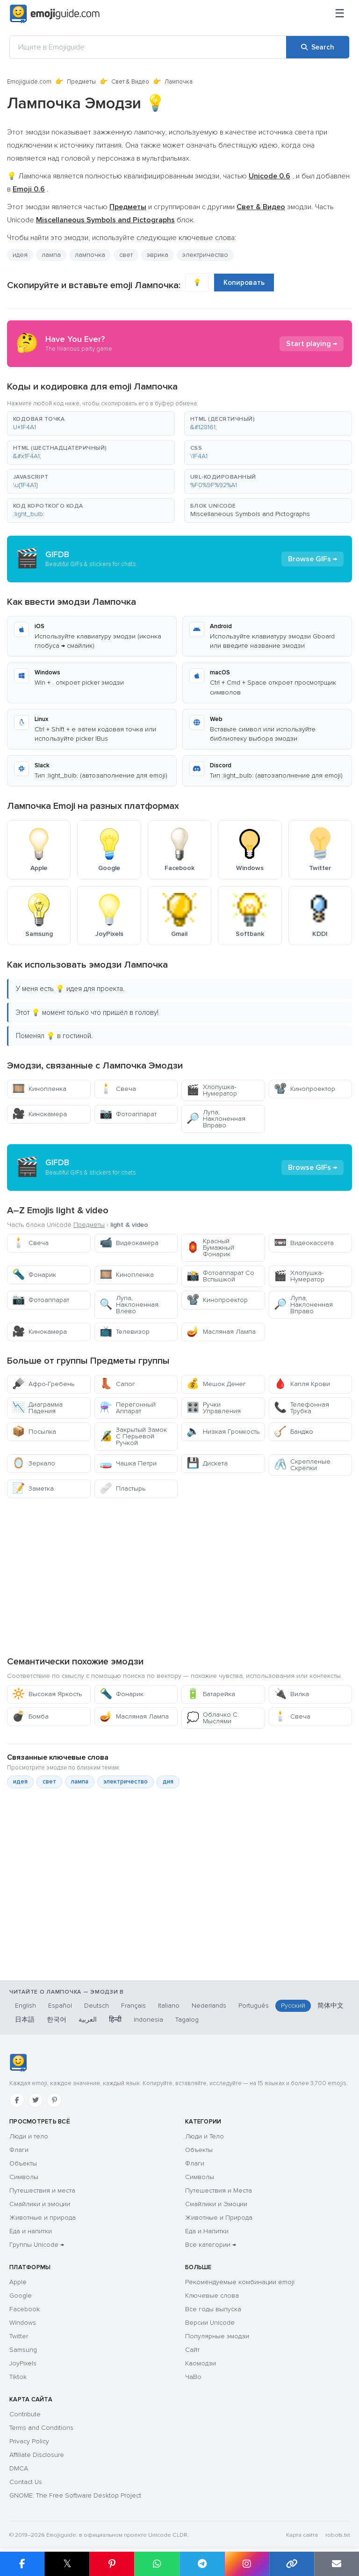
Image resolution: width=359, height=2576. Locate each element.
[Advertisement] (179, 1576)
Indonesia (148, 2020)
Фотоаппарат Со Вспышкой (220, 1276)
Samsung (23, 2350)
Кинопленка (39, 1089)
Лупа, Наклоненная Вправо (216, 1118)
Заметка (33, 1488)
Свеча (118, 1089)
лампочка (90, 255)
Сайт (192, 2350)
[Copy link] (291, 2564)
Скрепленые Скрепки (302, 1465)
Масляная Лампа (221, 1331)
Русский (293, 2006)
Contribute (25, 2414)
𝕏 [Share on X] (67, 2563)
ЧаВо (193, 2377)
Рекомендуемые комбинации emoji (239, 2282)
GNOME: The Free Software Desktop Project (75, 2495)
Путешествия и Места (218, 2190)
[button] (91, 423)
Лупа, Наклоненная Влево (129, 1304)
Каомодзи (200, 2363)
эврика (157, 255)
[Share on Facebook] (22, 2564)
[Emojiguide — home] (54, 14)
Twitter (18, 2336)
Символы (23, 2177)
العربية (88, 2020)
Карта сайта (302, 2535)
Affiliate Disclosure (36, 2455)
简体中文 (330, 2006)
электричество (205, 255)
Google (20, 2296)
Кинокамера (39, 1114)
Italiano (169, 2006)
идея (20, 255)
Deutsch (96, 2006)
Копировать (244, 282)
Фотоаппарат (128, 1114)
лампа (51, 255)
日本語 (25, 2020)
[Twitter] (35, 2100)
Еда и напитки (30, 2231)
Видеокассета (304, 1243)
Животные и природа (42, 2218)
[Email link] (336, 2564)
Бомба (30, 1716)
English (25, 2006)
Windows (22, 2323)
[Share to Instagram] (246, 2564)
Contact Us (25, 2482)
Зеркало (33, 1463)
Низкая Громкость (223, 1431)
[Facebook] (16, 2100)
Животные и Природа (218, 2218)
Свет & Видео (130, 81)
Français (133, 2006)
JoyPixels (22, 2363)
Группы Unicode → (36, 2245)
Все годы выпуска (213, 2309)
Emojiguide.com (29, 81)
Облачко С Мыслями (212, 1718)
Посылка (34, 1431)
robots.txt (337, 2535)
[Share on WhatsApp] (156, 2564)
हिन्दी (115, 2020)
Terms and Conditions (41, 2428)
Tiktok (18, 2377)
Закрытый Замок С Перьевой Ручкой (133, 1436)
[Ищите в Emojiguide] (148, 47)
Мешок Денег (216, 1384)
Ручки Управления (214, 1408)
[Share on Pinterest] (111, 2564)
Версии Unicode (210, 2323)
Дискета (207, 1463)
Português (253, 2006)
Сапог (117, 1384)
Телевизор (125, 1331)
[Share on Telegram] (202, 2564)
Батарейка (211, 1694)
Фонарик (34, 1274)
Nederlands (209, 2006)
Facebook (24, 2309)
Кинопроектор (304, 1089)
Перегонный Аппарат (128, 1408)
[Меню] (340, 14)
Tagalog (187, 2020)
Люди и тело (28, 2136)
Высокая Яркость (47, 1694)
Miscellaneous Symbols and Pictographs (250, 514)
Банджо (293, 1431)
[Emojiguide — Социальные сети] (18, 2062)
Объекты (23, 2163)
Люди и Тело (204, 2136)
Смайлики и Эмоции (216, 2204)
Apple (18, 2282)
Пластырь (122, 1488)
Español (60, 2006)
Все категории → (210, 2245)
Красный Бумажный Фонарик (210, 1247)
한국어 (56, 2020)
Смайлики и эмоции (39, 2204)
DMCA (18, 2468)
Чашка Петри (128, 1463)
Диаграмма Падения (37, 1408)
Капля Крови (302, 1384)
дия (168, 1781)
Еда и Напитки (207, 2231)
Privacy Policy (29, 2441)
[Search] (317, 47)
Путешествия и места (42, 2190)
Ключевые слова (212, 2296)
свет (126, 255)
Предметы (81, 81)
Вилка (291, 1694)
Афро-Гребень (43, 1384)
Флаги (19, 2150)
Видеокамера (129, 1243)
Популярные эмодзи (217, 2336)
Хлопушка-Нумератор (212, 1090)
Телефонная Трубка (301, 1408)
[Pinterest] (54, 2100)
